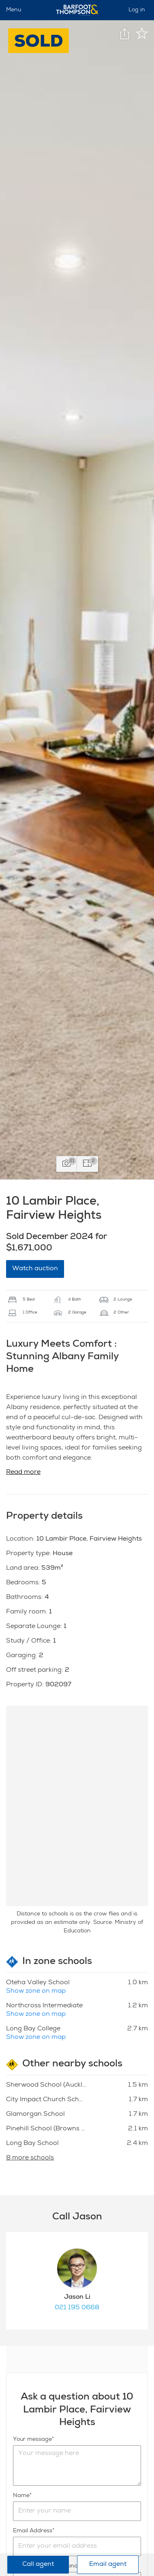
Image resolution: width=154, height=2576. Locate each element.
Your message (32, 2439)
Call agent (38, 2564)
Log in (136, 10)
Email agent (107, 2564)
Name (21, 2496)
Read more (23, 1472)
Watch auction (35, 1269)
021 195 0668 (77, 2308)
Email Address (32, 2531)
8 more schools (30, 2158)
